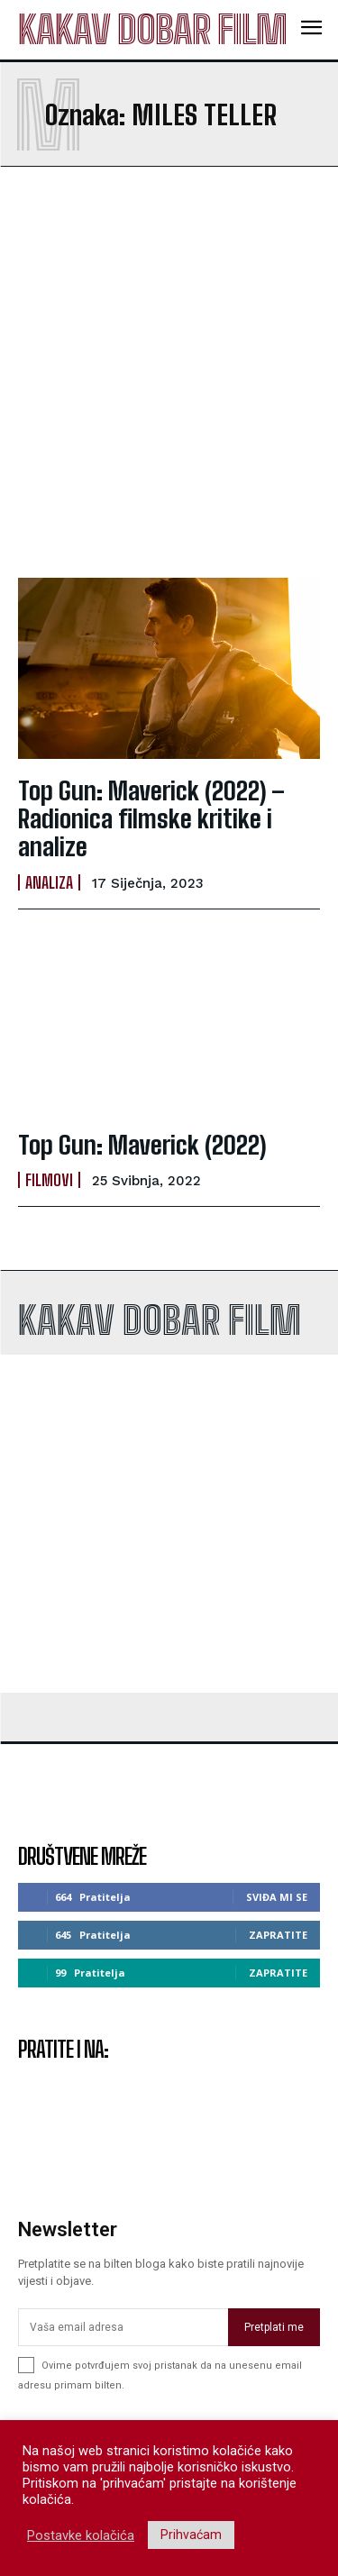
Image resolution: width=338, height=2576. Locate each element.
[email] (123, 2327)
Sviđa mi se (276, 1897)
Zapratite (278, 1934)
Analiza (49, 882)
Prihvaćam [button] (191, 2534)
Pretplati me (274, 2327)
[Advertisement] (169, 372)
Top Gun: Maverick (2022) (142, 1144)
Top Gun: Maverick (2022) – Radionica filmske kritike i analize (151, 818)
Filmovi (49, 1180)
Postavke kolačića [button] (80, 2535)
